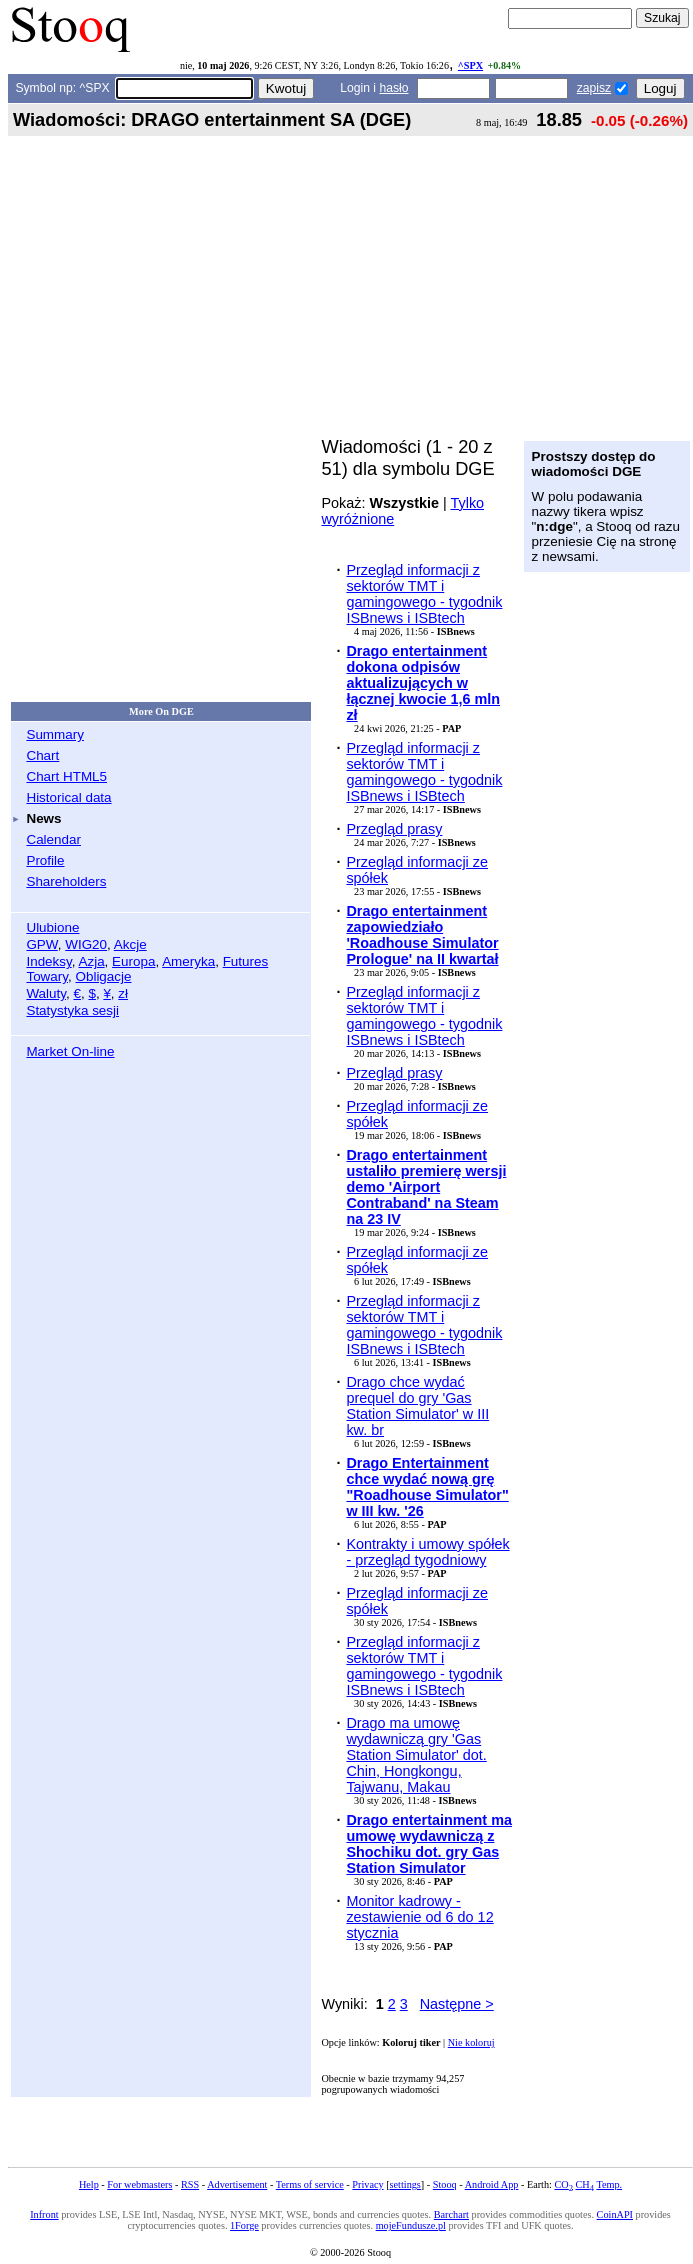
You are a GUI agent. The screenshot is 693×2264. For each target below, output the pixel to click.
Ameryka (188, 961)
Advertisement (237, 2184)
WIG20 (86, 944)
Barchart (451, 2214)
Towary (47, 976)
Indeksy (48, 961)
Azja (91, 961)
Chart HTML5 (66, 776)
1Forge (244, 2225)
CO (563, 2184)
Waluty (46, 993)
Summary (55, 734)
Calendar (53, 839)
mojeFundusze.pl (411, 2225)
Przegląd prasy (394, 829)
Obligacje (103, 976)
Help (89, 2184)
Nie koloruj (471, 2042)
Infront (44, 2214)
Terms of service (310, 2184)
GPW (41, 944)
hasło (393, 88)
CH (585, 2184)
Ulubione (52, 927)
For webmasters (139, 2184)
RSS (190, 2184)
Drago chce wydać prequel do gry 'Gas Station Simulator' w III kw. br (417, 1406)
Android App (492, 2184)
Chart (42, 755)
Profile (45, 860)
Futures (246, 961)
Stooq (445, 2184)
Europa (133, 961)
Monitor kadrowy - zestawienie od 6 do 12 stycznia (419, 1917)
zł (123, 993)
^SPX (470, 65)
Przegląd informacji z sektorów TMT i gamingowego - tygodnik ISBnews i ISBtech (424, 594)
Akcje (130, 944)
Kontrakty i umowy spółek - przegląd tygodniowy (427, 1552)
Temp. (609, 2184)
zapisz (594, 88)
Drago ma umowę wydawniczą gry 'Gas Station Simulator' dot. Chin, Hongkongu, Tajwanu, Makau (416, 1755)
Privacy (367, 2184)
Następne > (457, 2004)
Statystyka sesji (72, 1010)
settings (405, 2184)
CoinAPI (615, 2214)
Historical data (68, 797)
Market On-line (70, 1051)
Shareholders (66, 881)
